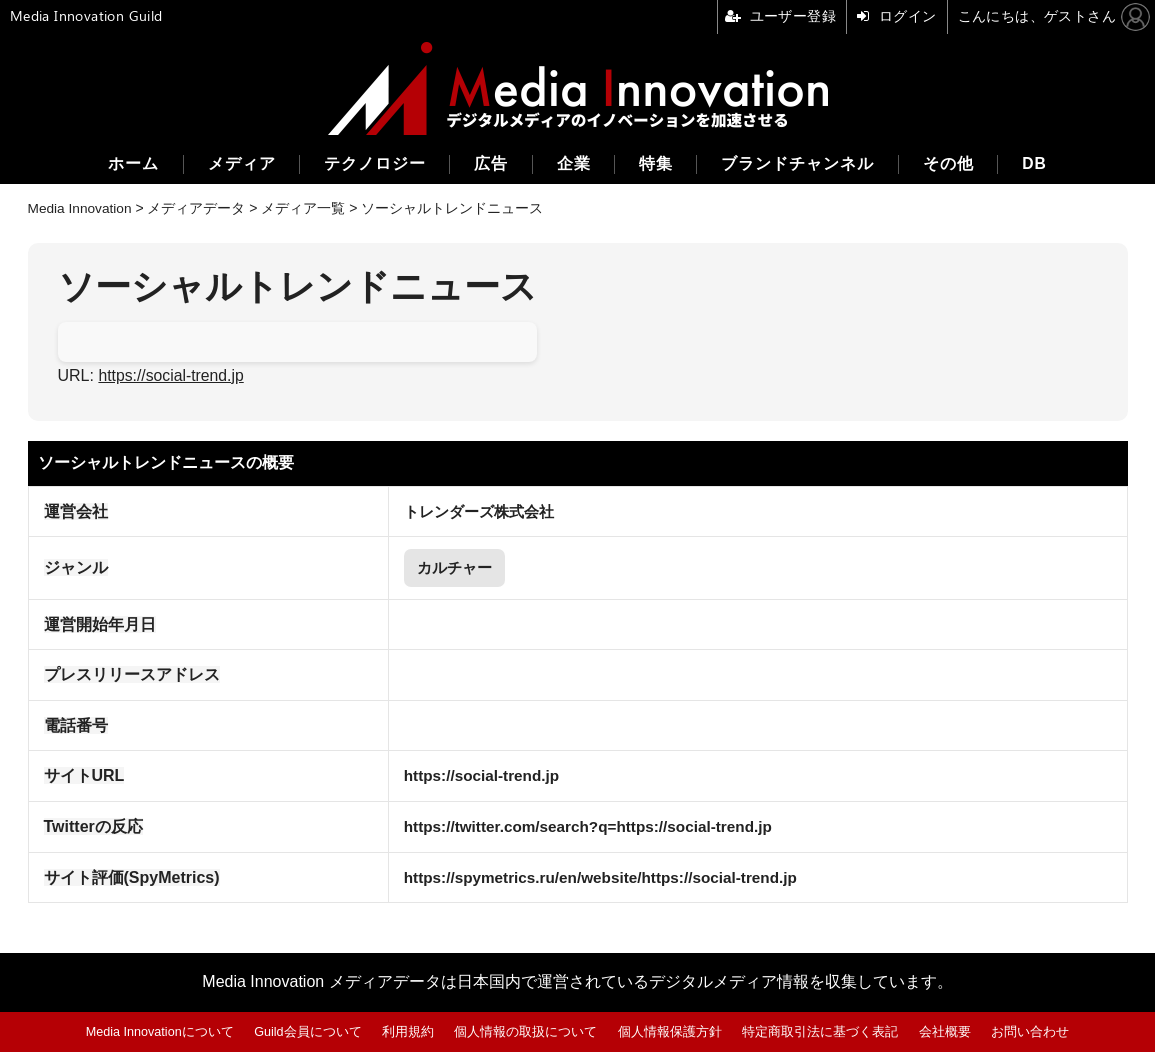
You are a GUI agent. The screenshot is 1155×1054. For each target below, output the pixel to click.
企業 (573, 164)
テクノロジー (371, 164)
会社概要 (946, 1033)
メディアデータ (199, 208)
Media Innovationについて (159, 1033)
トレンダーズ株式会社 (473, 510)
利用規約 (409, 1033)
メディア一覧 (306, 208)
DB (1040, 164)
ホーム (126, 164)
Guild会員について (309, 1033)
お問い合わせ (1031, 1033)
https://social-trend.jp (172, 375)
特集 (657, 164)
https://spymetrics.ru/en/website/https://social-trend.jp (599, 879)
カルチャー (447, 568)
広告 (489, 164)
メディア (236, 164)
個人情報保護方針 (671, 1033)
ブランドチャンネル (800, 164)
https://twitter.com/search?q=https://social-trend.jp (585, 828)
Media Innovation (81, 208)
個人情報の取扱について (526, 1033)
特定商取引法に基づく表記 (821, 1033)
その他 (952, 164)
